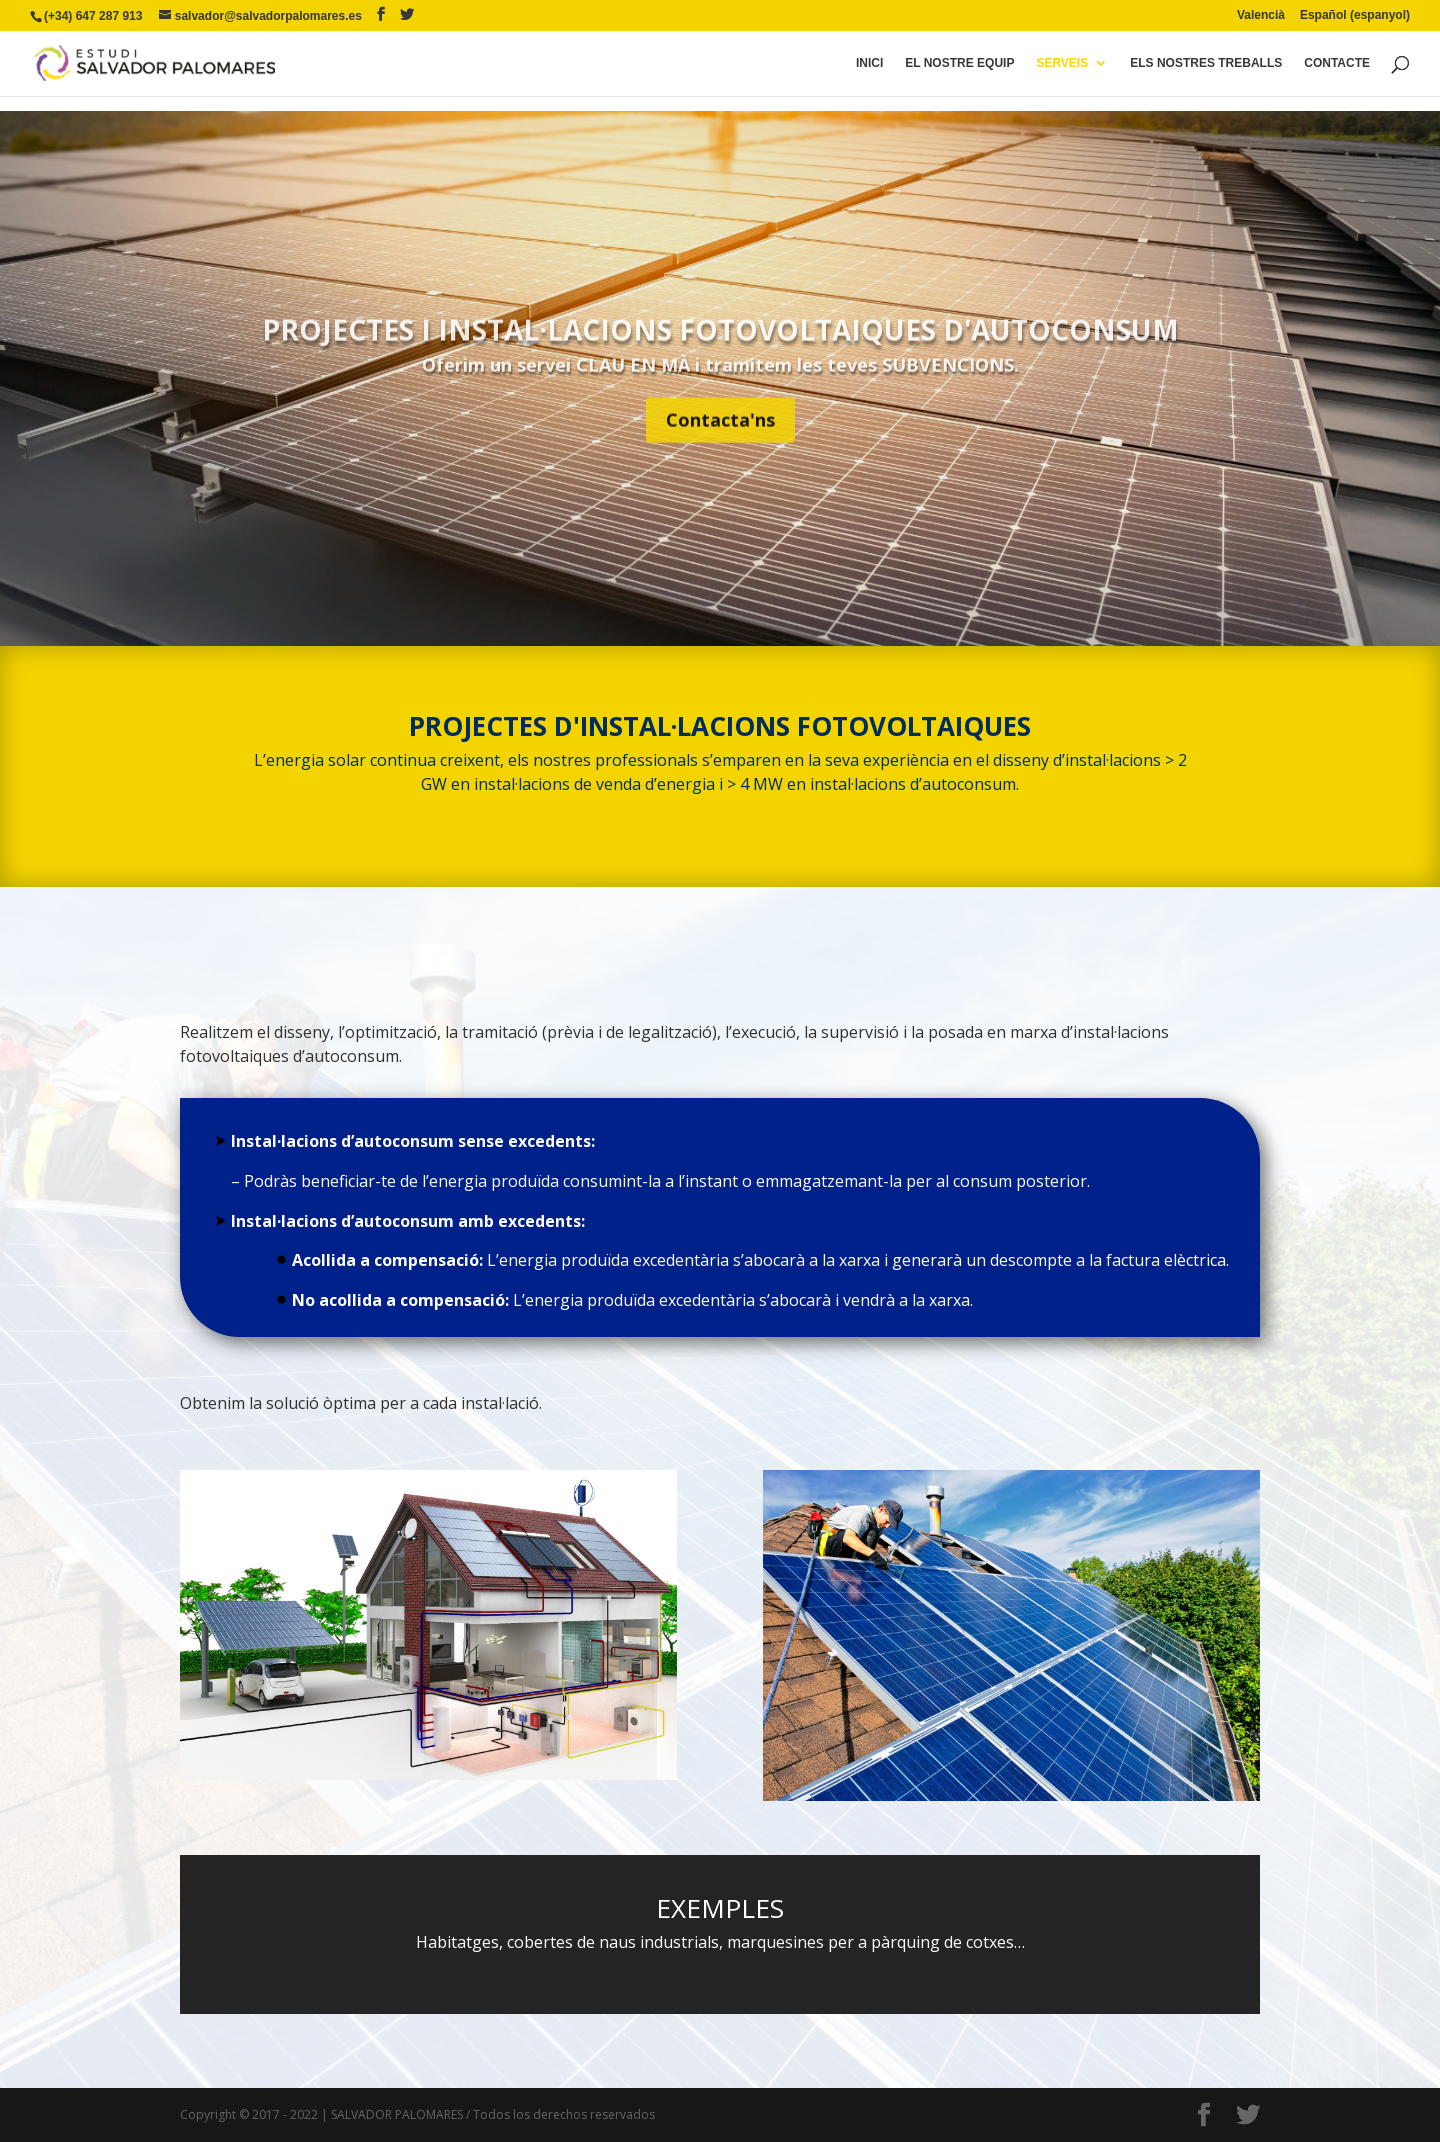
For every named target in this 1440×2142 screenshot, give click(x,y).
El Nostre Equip (959, 63)
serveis (1062, 63)
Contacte (1337, 63)
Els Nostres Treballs (1206, 63)
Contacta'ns (720, 448)
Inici (869, 63)
